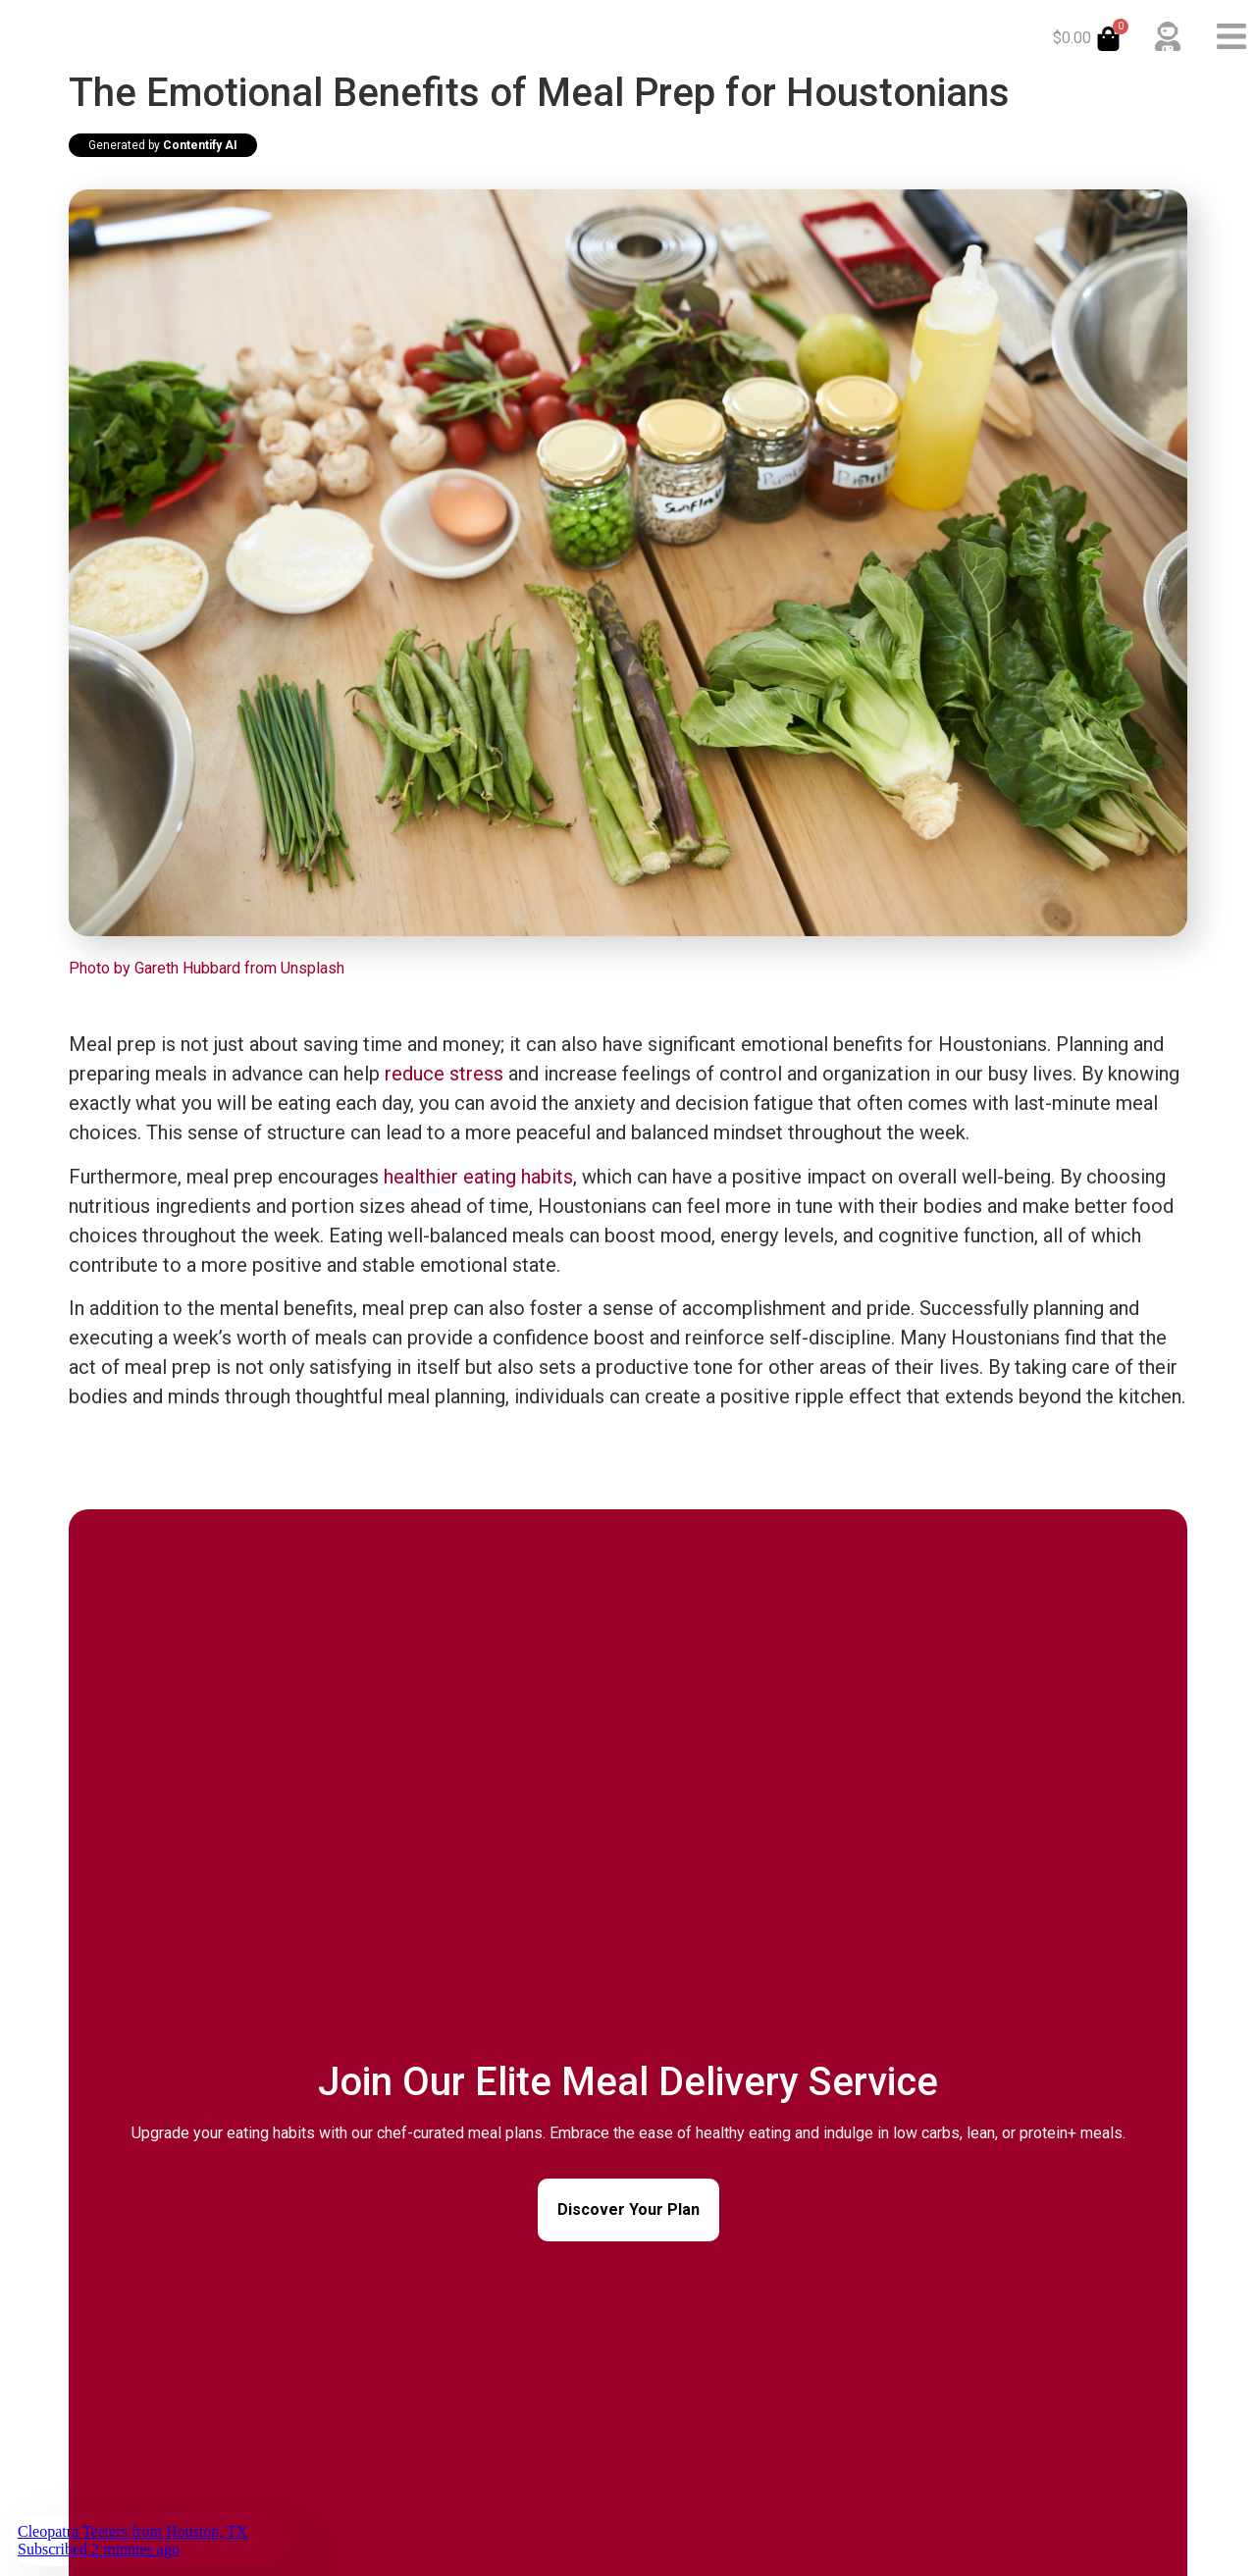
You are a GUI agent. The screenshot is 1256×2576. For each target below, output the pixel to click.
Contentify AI (200, 145)
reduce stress (444, 1073)
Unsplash (312, 968)
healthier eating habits (478, 1176)
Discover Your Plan (628, 2209)
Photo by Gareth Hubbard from (175, 968)
